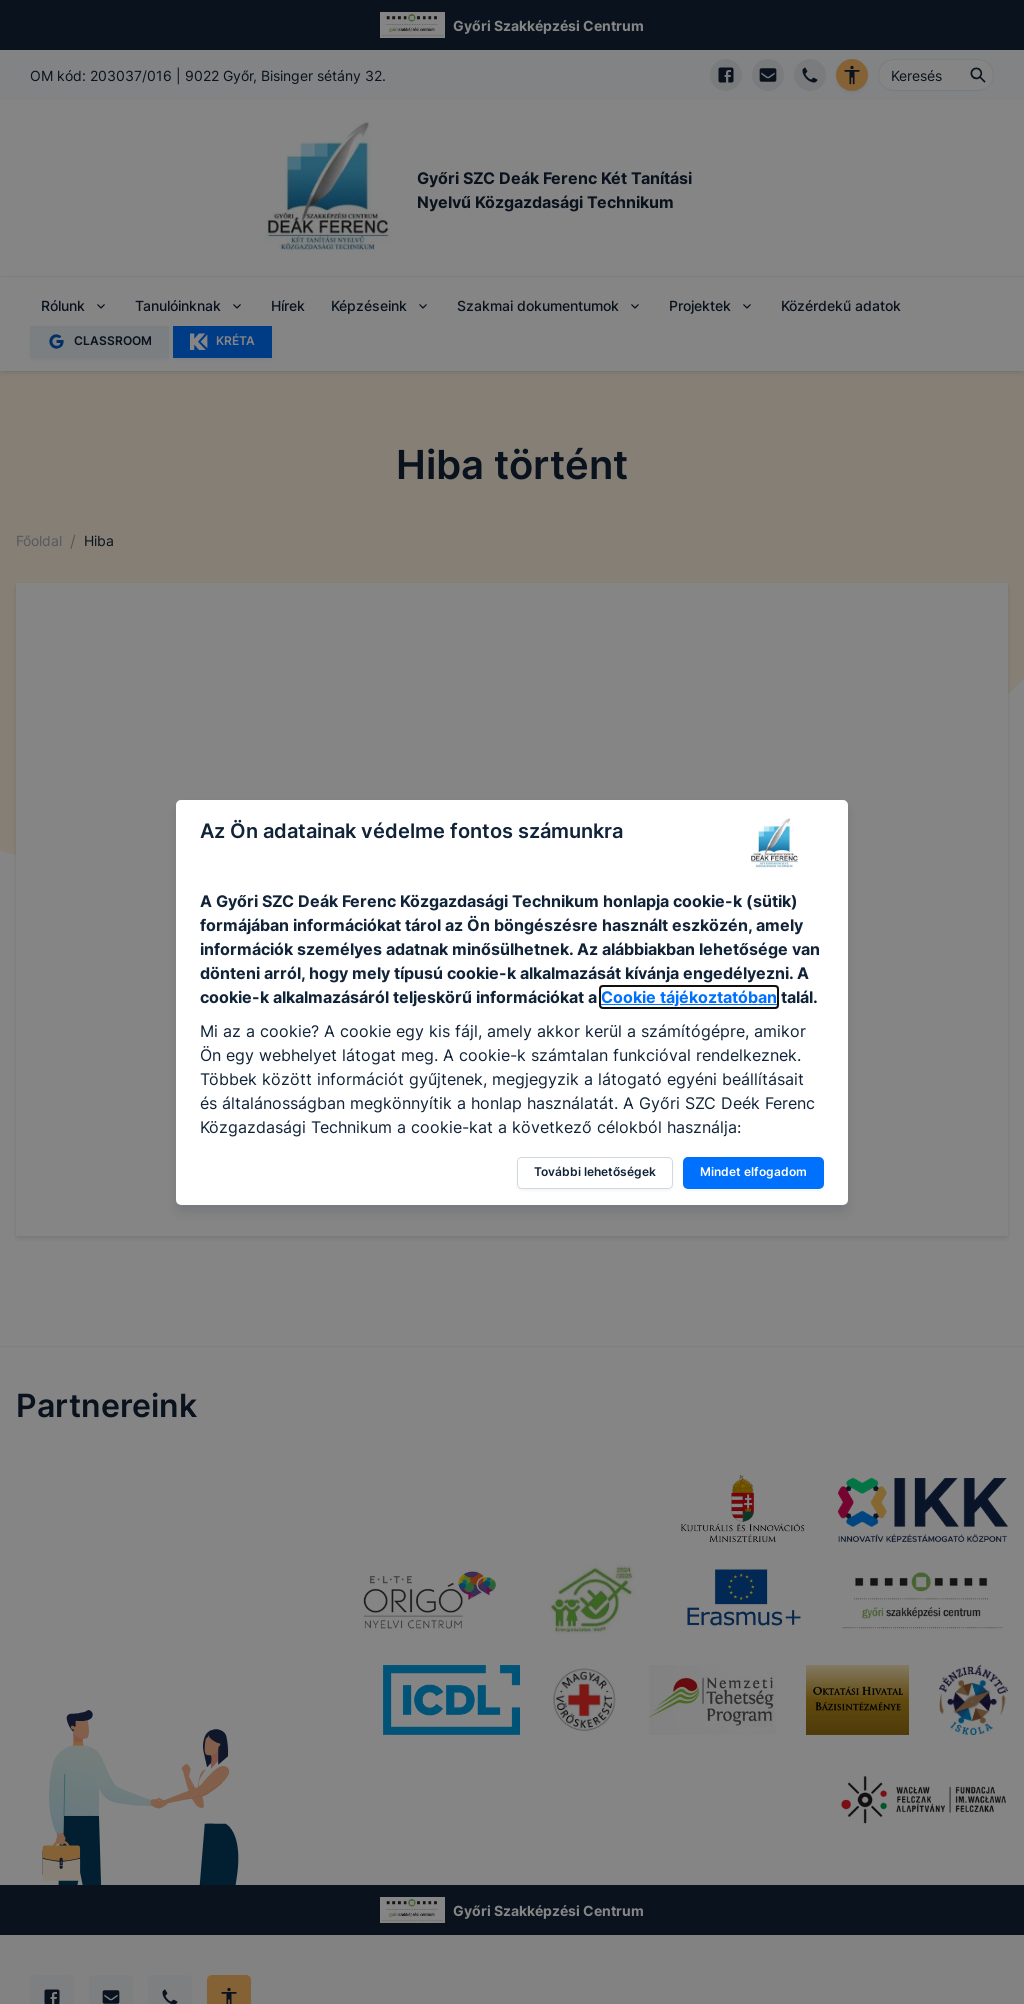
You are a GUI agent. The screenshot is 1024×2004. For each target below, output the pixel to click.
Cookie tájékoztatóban (689, 997)
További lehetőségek (595, 1171)
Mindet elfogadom (753, 1171)
